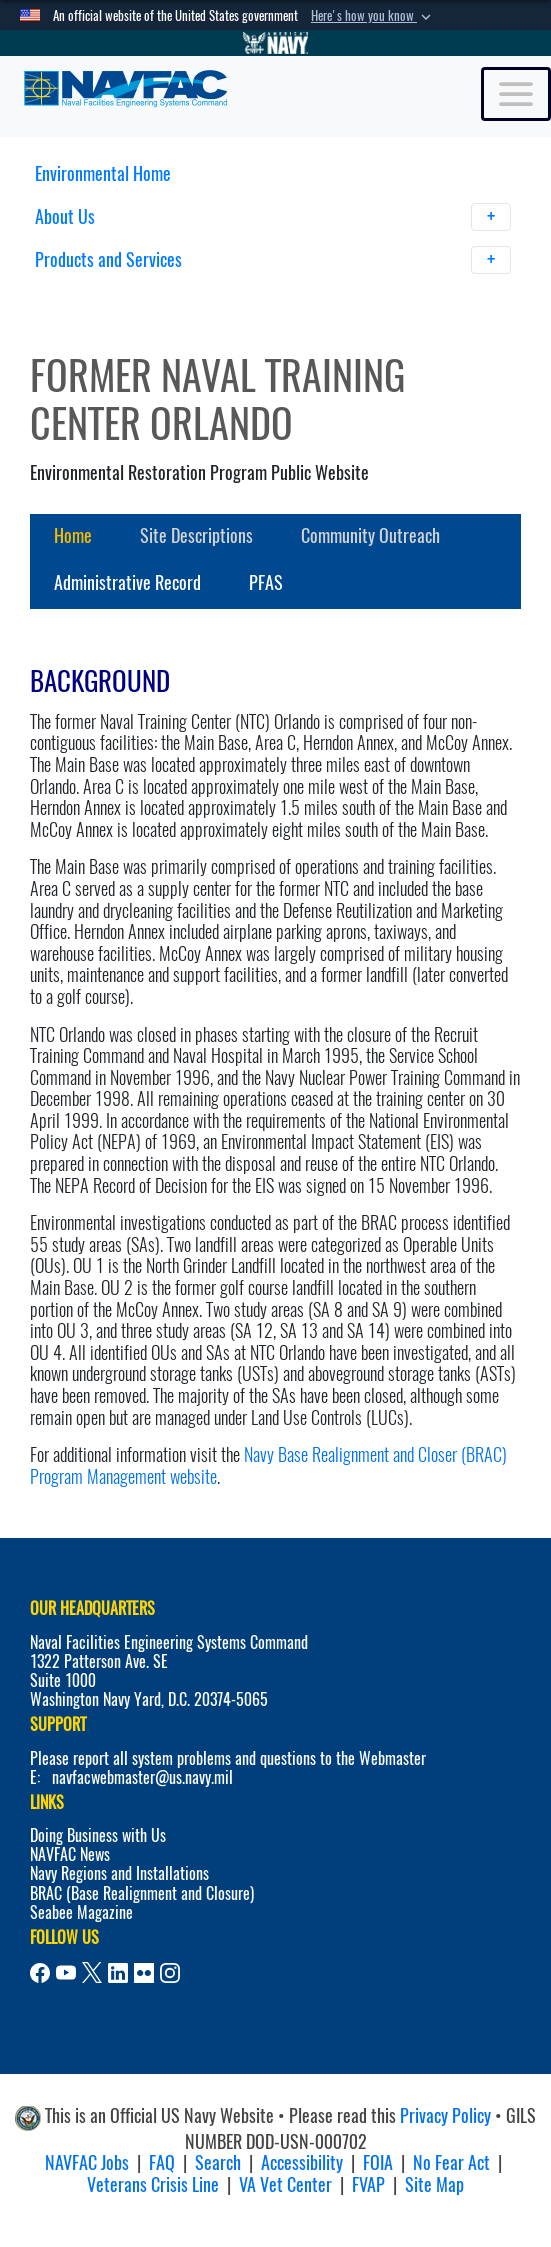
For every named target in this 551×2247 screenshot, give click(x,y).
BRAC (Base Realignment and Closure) (142, 1893)
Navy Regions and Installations (119, 1873)
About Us (273, 217)
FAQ (162, 2162)
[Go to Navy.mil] (276, 43)
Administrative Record (127, 582)
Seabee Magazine (81, 1912)
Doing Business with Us (98, 1835)
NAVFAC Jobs (87, 2162)
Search (218, 2162)
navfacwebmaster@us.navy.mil (142, 1777)
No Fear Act (451, 2162)
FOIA (378, 2162)
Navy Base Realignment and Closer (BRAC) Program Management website (268, 1465)
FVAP (368, 2184)
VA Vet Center (285, 2184)
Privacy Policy (445, 2115)
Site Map (434, 2184)
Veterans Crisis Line (153, 2184)
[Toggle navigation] (516, 94)
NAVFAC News (70, 1854)
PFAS (266, 582)
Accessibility (302, 2162)
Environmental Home (103, 173)
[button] (373, 16)
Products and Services (273, 260)
